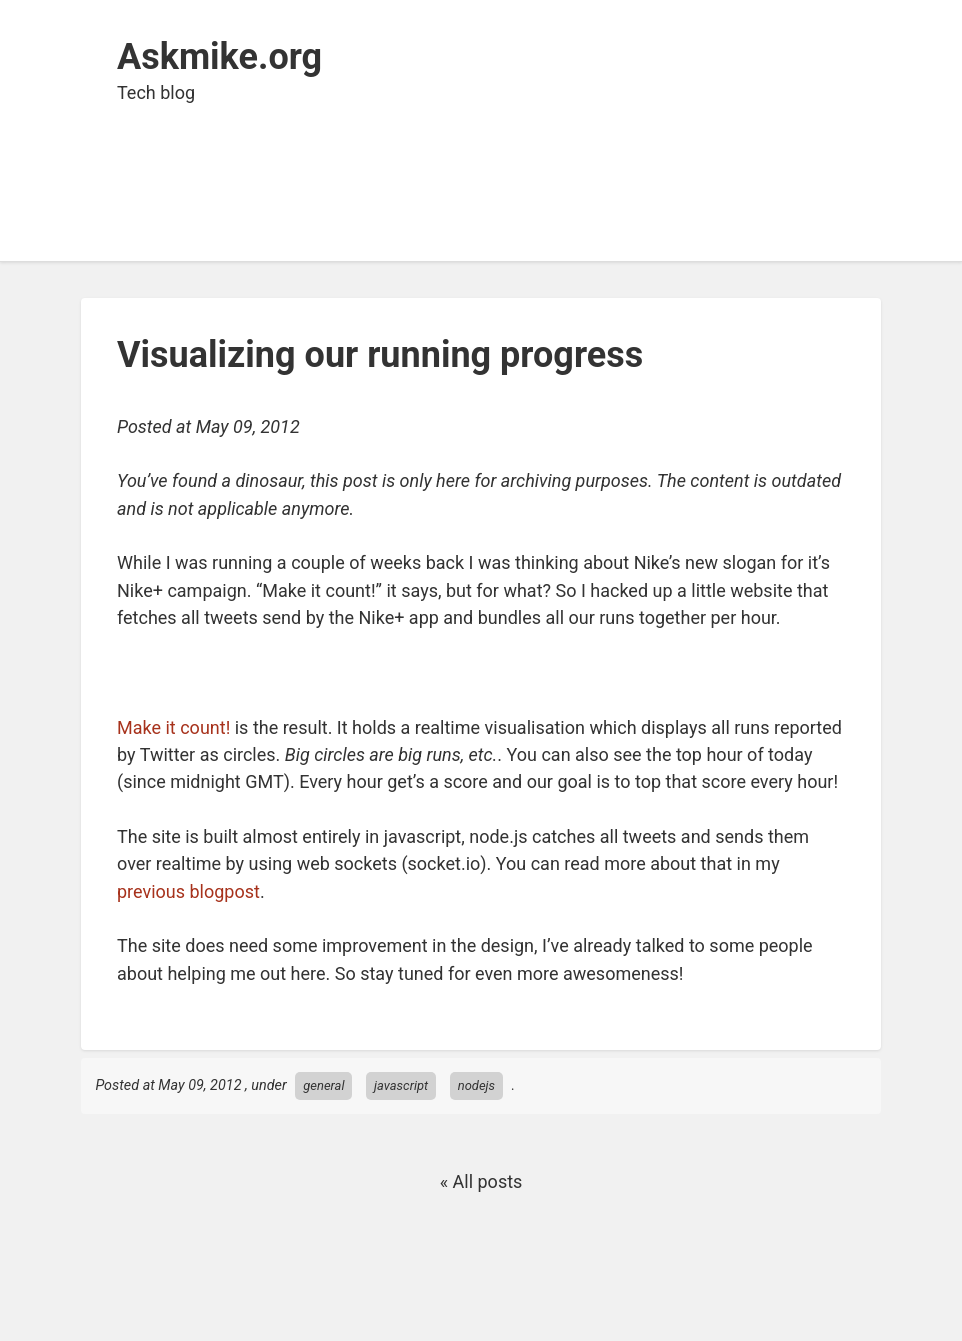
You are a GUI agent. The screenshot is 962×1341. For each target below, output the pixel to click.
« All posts (481, 1181)
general (323, 1085)
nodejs (476, 1085)
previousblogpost (188, 891)
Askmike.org (219, 57)
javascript (401, 1085)
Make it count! (173, 727)
